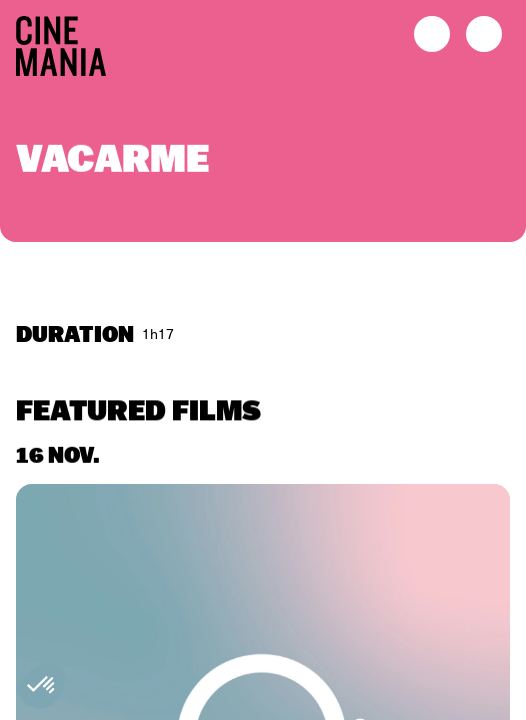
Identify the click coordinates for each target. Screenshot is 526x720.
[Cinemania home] (69, 42)
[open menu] (484, 34)
